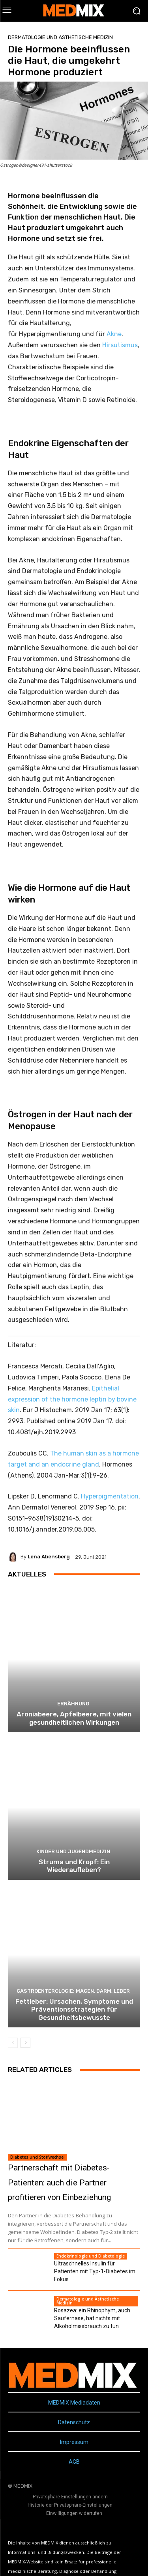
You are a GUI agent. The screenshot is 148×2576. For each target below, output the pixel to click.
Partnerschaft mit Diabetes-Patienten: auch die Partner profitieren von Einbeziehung (59, 2182)
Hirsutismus (120, 345)
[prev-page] (13, 2043)
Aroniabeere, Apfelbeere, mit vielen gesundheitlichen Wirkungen (74, 1718)
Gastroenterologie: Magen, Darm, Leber (73, 1990)
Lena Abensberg (49, 1556)
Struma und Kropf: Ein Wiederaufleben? (74, 1866)
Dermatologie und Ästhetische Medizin (60, 37)
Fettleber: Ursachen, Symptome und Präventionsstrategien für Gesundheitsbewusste (74, 2009)
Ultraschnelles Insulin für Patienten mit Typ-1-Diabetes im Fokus (94, 2271)
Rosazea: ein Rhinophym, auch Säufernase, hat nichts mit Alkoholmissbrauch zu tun (92, 2318)
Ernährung (73, 1703)
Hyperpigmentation (110, 1496)
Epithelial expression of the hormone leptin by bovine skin (72, 1399)
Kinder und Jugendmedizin (73, 1851)
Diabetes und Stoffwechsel (37, 2157)
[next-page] (25, 2043)
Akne (114, 334)
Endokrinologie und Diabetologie (90, 2256)
